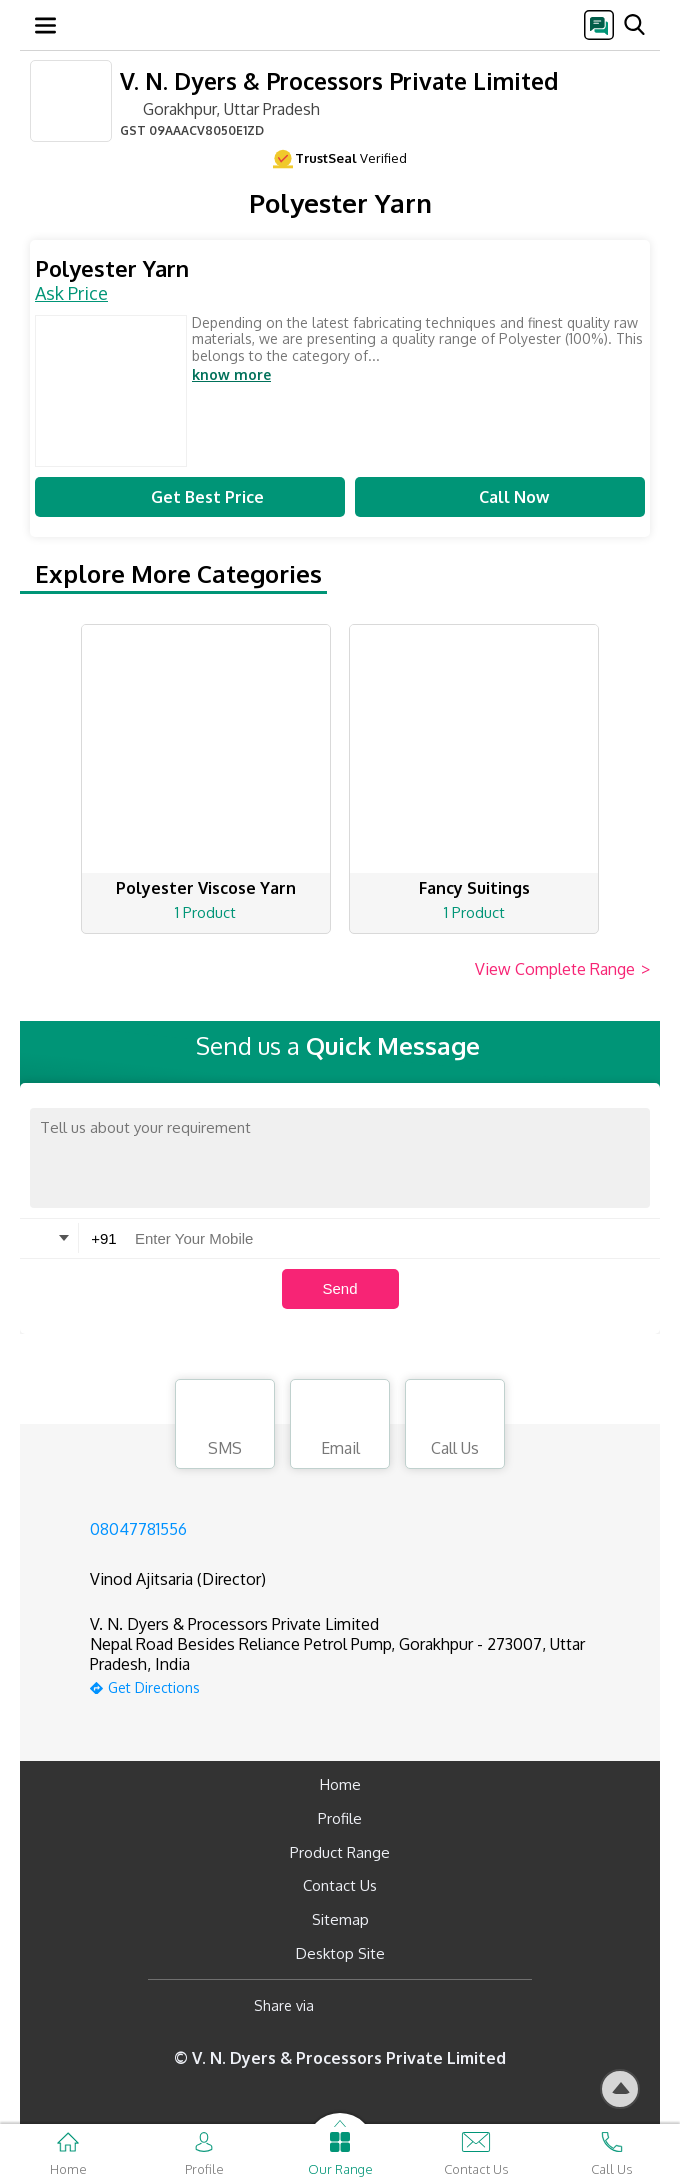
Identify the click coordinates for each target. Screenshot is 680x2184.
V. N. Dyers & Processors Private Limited (339, 80)
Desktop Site (340, 1953)
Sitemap (340, 1919)
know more (231, 375)
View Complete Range (562, 970)
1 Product (205, 912)
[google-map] (365, 1685)
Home (340, 1784)
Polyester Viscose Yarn (206, 888)
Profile (340, 1818)
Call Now (500, 497)
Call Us (455, 1427)
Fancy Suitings (474, 888)
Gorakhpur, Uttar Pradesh (220, 108)
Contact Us (340, 1885)
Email (340, 1427)
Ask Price (71, 293)
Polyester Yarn (112, 268)
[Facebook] (345, 2006)
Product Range (340, 1852)
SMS (225, 1427)
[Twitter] (431, 2006)
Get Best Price (190, 497)
